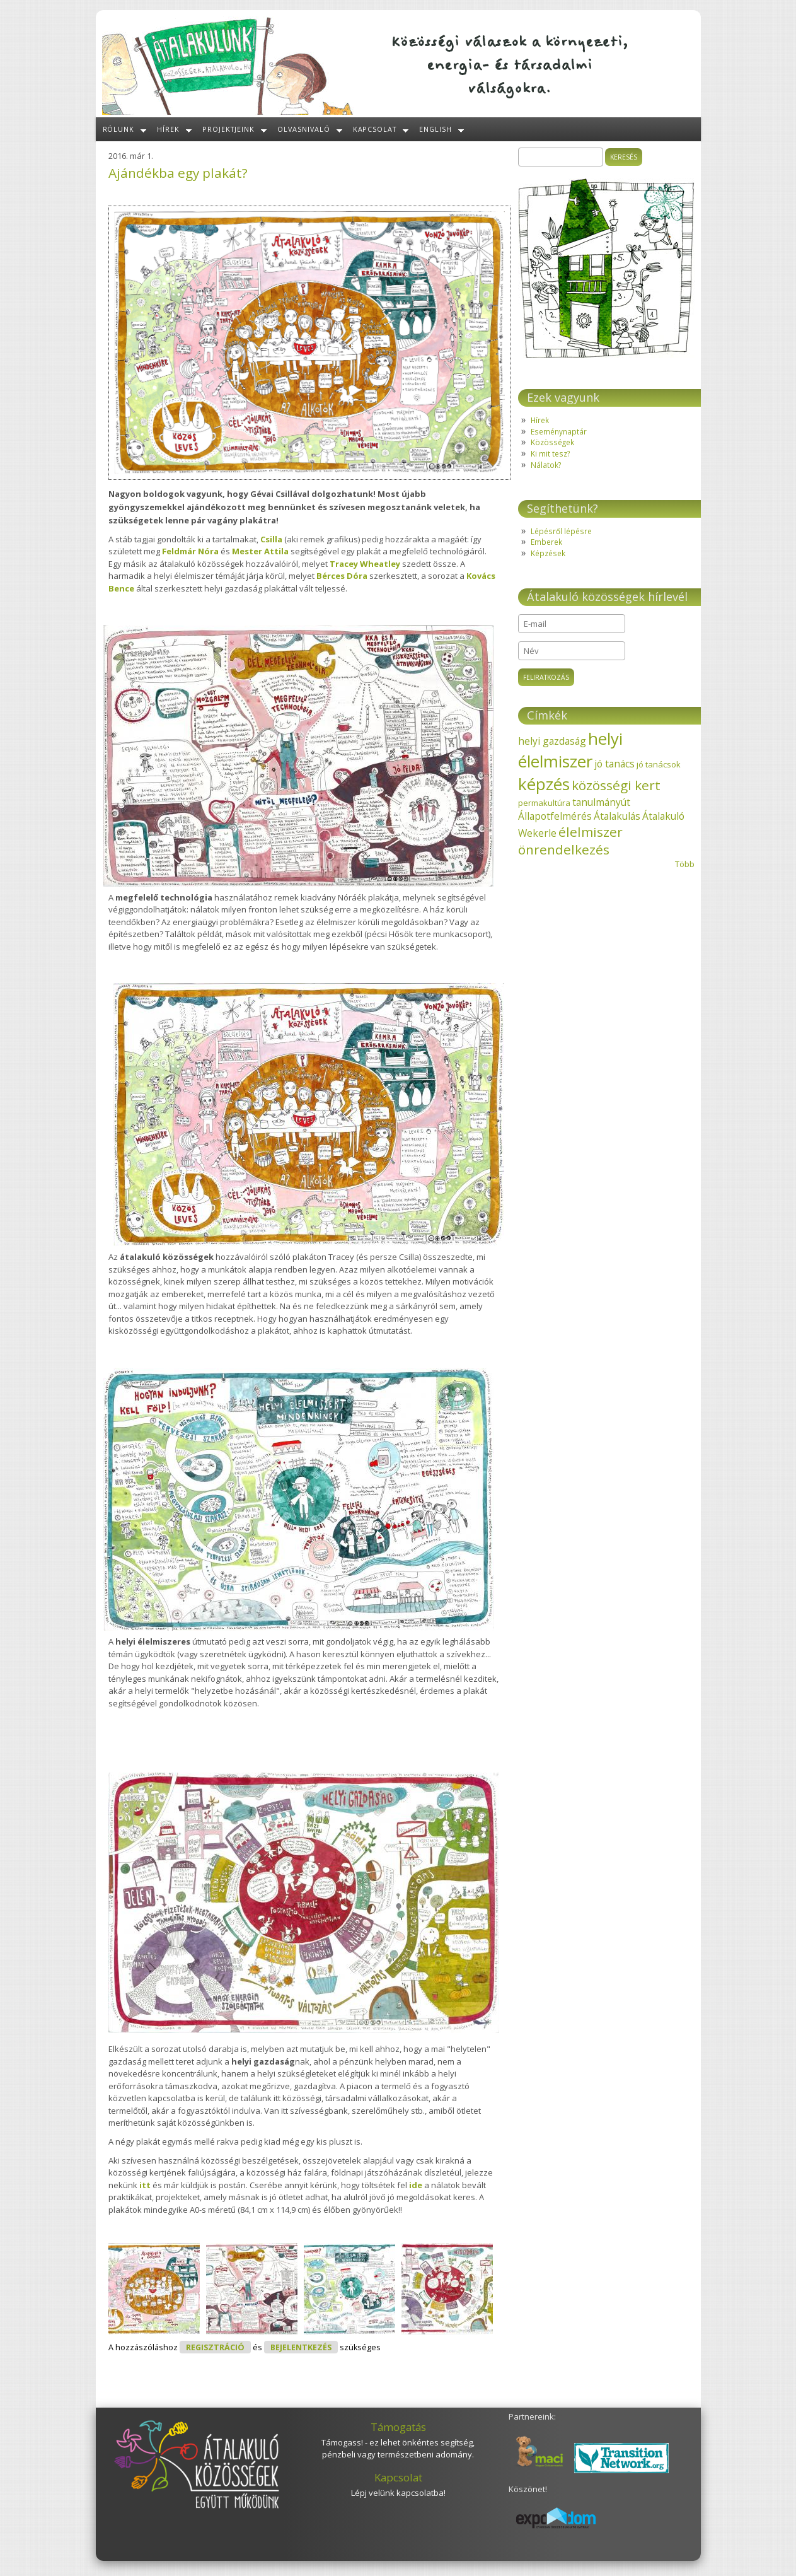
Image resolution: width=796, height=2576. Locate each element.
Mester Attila (260, 551)
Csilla (271, 539)
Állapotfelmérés (555, 816)
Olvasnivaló (303, 129)
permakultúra (544, 802)
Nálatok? (546, 465)
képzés (544, 783)
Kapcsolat (375, 129)
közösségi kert (616, 785)
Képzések (548, 553)
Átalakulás (617, 816)
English (435, 129)
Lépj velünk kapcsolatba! (398, 2492)
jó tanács (614, 764)
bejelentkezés (301, 2347)
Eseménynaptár (559, 431)
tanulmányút (601, 802)
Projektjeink (228, 129)
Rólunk (119, 129)
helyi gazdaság (552, 741)
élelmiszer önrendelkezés (570, 840)
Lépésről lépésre (561, 531)
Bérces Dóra (341, 575)
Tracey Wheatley (365, 563)
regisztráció (215, 2347)
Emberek (546, 542)
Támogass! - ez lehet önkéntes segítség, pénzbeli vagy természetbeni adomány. (398, 2449)
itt (145, 2185)
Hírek (168, 129)
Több (685, 864)
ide (415, 2185)
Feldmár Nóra (190, 551)
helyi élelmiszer (570, 749)
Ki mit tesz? (550, 453)
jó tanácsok (659, 764)
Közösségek (552, 442)
